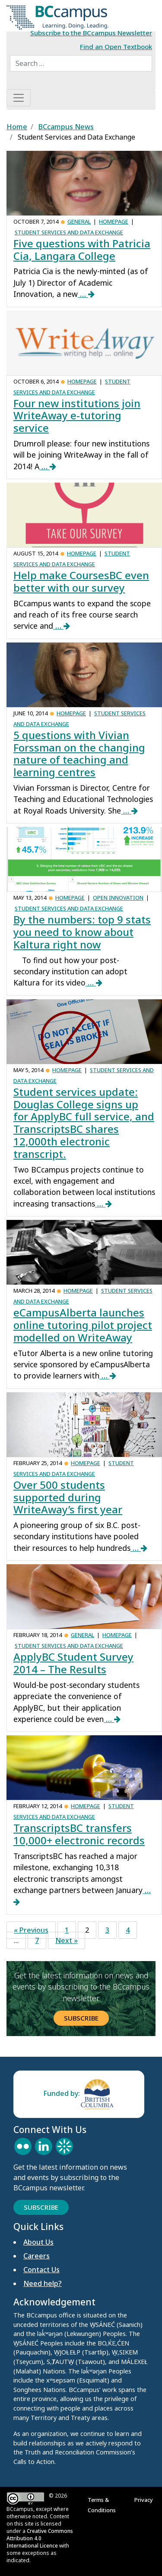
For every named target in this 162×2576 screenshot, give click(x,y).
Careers (36, 2256)
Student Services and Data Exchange (69, 232)
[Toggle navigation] (18, 97)
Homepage (113, 221)
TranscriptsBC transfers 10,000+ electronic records (79, 1834)
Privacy (145, 2500)
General (79, 221)
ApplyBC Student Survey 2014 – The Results (73, 1663)
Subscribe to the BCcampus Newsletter (91, 32)
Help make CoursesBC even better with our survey (81, 581)
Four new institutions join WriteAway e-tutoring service (76, 415)
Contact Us (41, 2269)
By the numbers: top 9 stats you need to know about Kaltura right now (82, 931)
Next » (66, 1940)
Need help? (42, 2283)
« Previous (31, 1930)
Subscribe (81, 2018)
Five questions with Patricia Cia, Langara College (81, 249)
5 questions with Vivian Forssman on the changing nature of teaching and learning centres (79, 753)
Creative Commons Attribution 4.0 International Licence (39, 2538)
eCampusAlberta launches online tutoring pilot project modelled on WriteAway (82, 1324)
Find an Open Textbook (116, 46)
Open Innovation (118, 897)
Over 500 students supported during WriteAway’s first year (67, 1497)
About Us (38, 2242)
